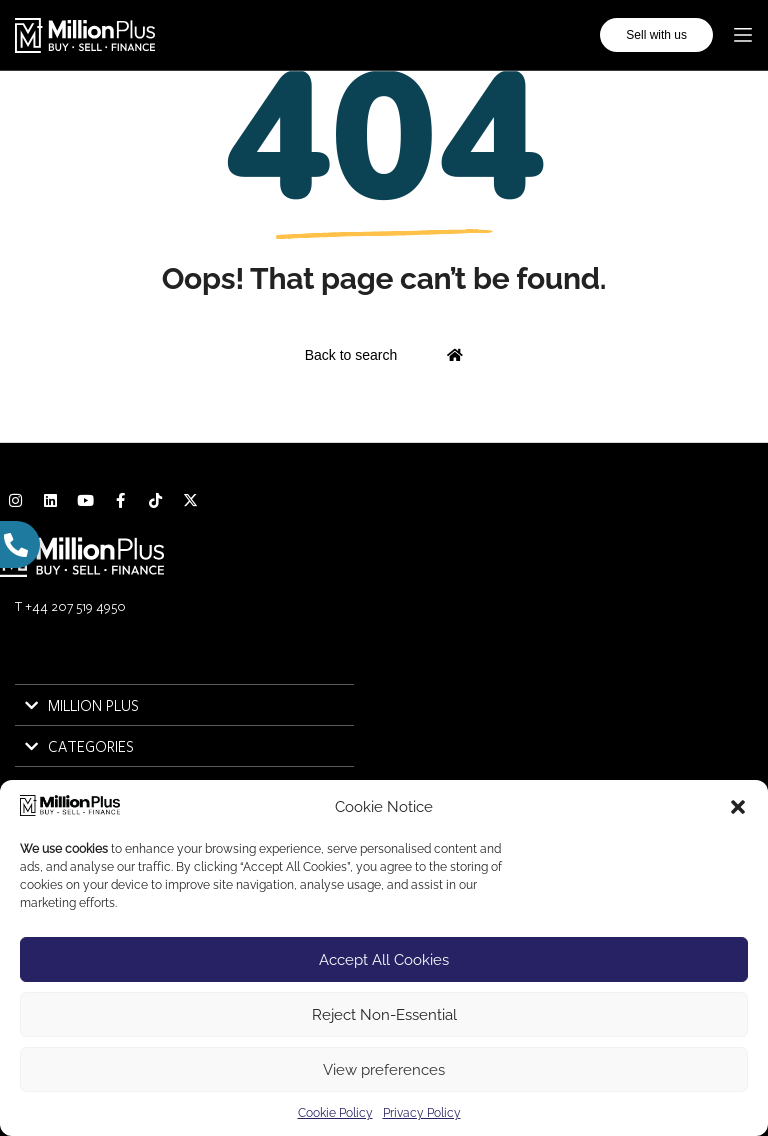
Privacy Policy (422, 1113)
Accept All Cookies (384, 960)
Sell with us (656, 35)
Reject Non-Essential (384, 1015)
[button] (738, 807)
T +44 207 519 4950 (70, 606)
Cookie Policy (335, 1113)
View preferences (384, 1070)
